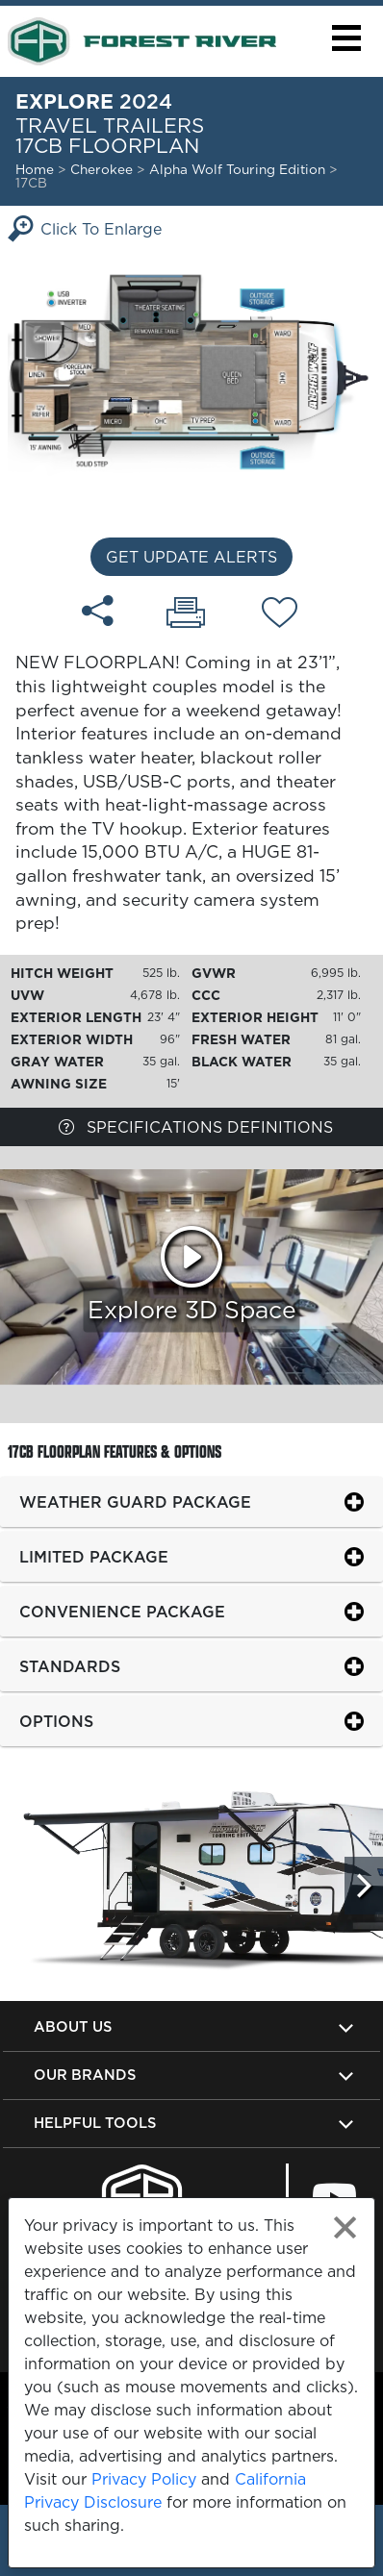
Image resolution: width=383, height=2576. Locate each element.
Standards (69, 1666)
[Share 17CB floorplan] (97, 610)
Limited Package (93, 1556)
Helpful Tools (95, 2123)
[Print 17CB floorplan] (185, 614)
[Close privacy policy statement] (345, 2227)
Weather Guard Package (135, 1502)
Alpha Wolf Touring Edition (239, 169)
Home (34, 169)
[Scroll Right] (364, 1885)
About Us (73, 2026)
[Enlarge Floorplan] (191, 370)
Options (56, 1721)
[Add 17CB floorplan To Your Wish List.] (279, 615)
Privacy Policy (143, 2478)
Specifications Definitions (196, 1127)
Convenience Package (122, 1611)
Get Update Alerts (191, 556)
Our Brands (85, 2074)
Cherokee (101, 169)
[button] (346, 38)
